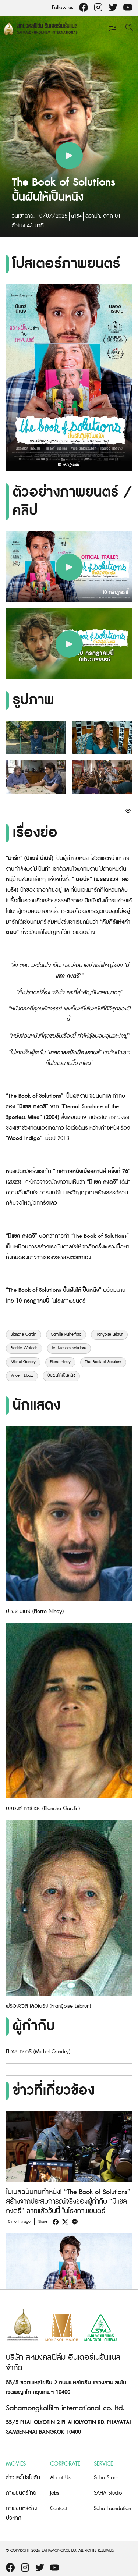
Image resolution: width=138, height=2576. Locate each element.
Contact (58, 2508)
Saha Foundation (112, 2508)
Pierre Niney (60, 1362)
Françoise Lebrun (109, 1334)
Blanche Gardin (23, 1334)
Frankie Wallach (24, 1348)
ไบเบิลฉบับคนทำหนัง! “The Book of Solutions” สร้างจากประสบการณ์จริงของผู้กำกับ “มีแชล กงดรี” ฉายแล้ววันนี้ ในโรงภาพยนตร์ (68, 2202)
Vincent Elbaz (22, 1375)
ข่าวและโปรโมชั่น (23, 2477)
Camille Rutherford (66, 1334)
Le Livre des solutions (69, 1348)
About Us (60, 2477)
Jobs (54, 2493)
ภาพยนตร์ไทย (21, 2493)
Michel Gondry (23, 1362)
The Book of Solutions (103, 1362)
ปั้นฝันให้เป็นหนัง (61, 1375)
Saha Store (106, 2477)
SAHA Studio (108, 2493)
